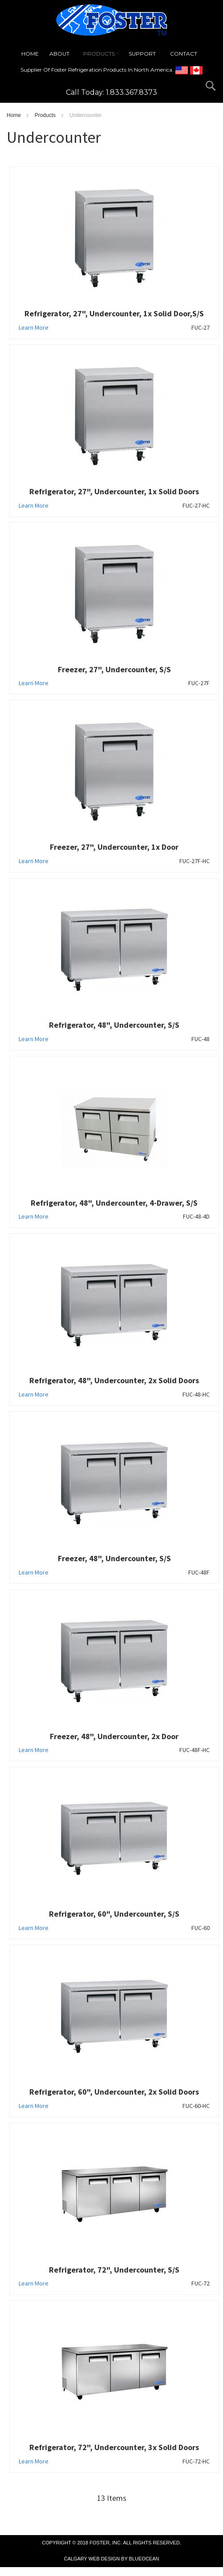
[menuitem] (30, 53)
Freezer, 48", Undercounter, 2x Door (114, 1736)
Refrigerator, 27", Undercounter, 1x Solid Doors (114, 491)
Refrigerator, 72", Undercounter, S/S (114, 2270)
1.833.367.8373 (131, 92)
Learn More (34, 327)
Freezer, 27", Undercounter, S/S (114, 669)
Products (46, 115)
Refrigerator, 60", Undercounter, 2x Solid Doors (114, 2092)
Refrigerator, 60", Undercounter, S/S (114, 1914)
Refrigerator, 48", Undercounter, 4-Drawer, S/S (114, 1203)
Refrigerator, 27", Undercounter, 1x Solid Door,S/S (114, 313)
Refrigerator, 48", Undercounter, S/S (114, 1025)
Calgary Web (82, 2558)
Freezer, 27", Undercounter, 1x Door (114, 847)
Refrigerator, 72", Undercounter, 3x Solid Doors (114, 2447)
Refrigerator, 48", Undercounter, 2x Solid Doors (114, 1380)
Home (14, 115)
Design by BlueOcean (130, 2558)
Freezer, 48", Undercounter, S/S (114, 1558)
